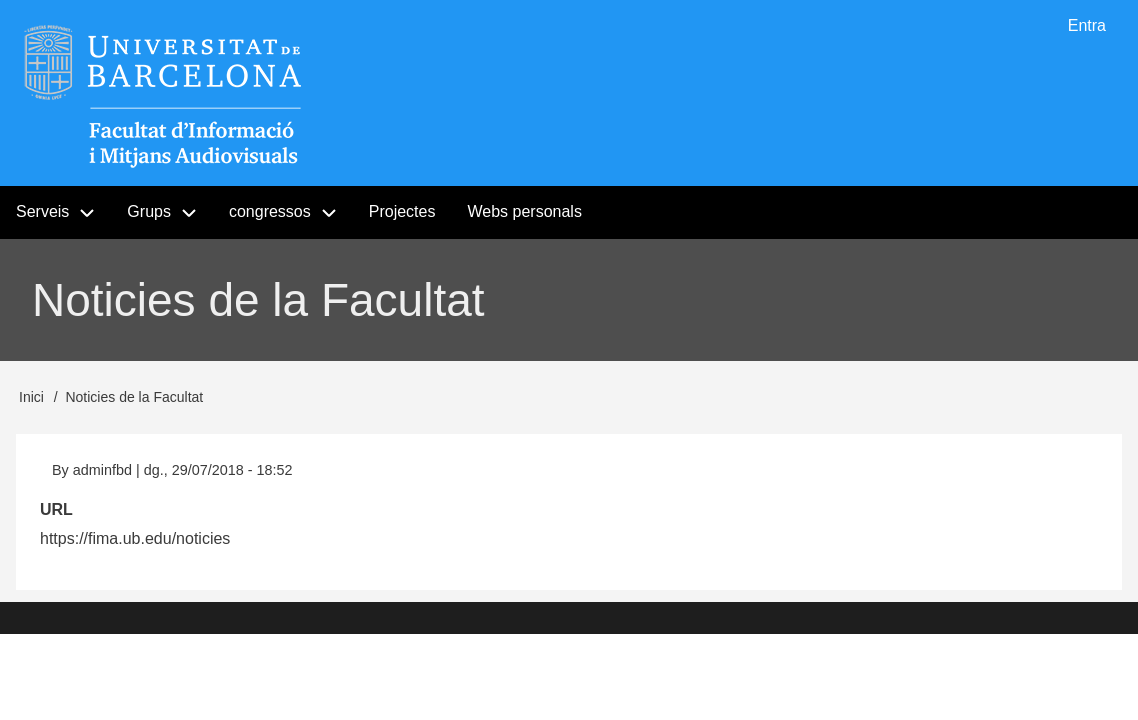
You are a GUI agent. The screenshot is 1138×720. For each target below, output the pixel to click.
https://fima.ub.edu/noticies (135, 538)
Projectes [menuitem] (402, 211)
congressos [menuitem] (270, 211)
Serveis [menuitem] (42, 211)
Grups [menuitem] (170, 212)
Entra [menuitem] (1087, 25)
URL (56, 509)
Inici (31, 397)
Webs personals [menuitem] (524, 211)
